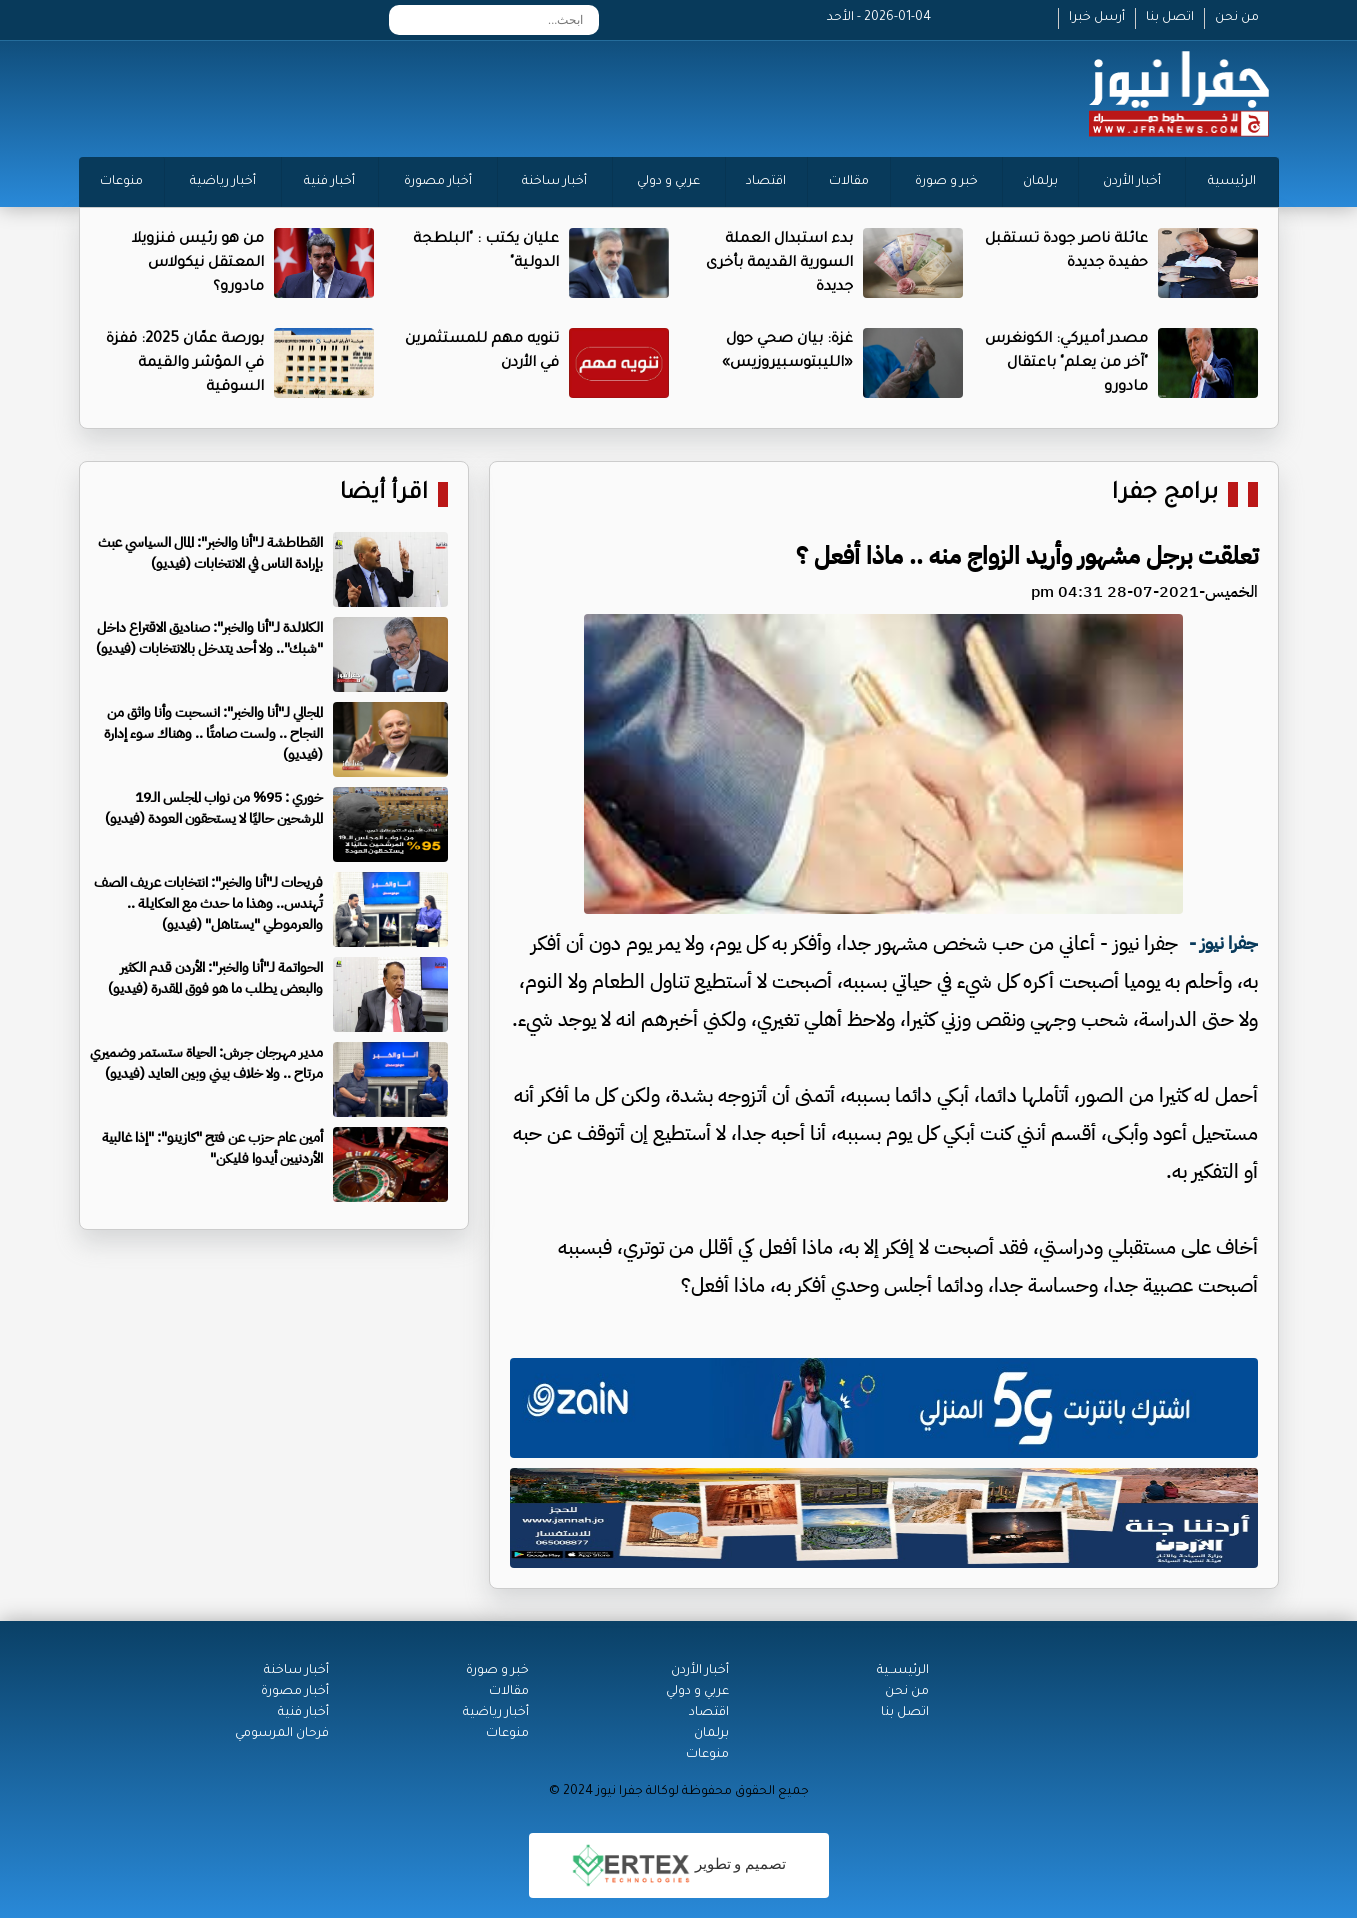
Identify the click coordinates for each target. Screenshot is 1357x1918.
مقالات (849, 182)
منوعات (121, 182)
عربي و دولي (668, 182)
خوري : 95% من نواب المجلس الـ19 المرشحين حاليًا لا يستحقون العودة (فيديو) (214, 808)
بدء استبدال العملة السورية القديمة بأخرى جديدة (779, 264)
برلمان (1040, 182)
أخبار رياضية (223, 182)
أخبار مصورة (438, 182)
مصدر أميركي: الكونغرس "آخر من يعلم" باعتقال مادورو (1066, 364)
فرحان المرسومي (282, 1734)
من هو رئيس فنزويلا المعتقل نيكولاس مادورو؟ (198, 264)
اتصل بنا (1170, 18)
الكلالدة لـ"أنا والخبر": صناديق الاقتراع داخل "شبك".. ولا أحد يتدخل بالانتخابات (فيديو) (209, 638)
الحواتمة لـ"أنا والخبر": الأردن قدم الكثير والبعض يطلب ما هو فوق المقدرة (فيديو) (215, 978)
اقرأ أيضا (384, 494)
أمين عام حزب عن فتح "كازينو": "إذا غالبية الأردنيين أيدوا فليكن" (212, 1148)
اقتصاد (766, 182)
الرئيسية (1232, 182)
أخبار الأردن (1132, 182)
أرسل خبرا (1097, 18)
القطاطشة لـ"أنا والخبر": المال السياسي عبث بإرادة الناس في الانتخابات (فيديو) (210, 553)
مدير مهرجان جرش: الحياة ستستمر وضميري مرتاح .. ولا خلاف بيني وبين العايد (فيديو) (206, 1063)
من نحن (1237, 18)
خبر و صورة (946, 182)
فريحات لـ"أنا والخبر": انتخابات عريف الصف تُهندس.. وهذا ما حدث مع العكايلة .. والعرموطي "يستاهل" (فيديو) (208, 903)
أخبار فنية (329, 182)
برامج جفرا (1165, 494)
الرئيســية (903, 1671)
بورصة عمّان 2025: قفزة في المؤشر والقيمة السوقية (185, 364)
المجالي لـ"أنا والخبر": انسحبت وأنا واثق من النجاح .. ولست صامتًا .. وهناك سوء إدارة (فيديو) (213, 733)
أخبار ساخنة (554, 182)
